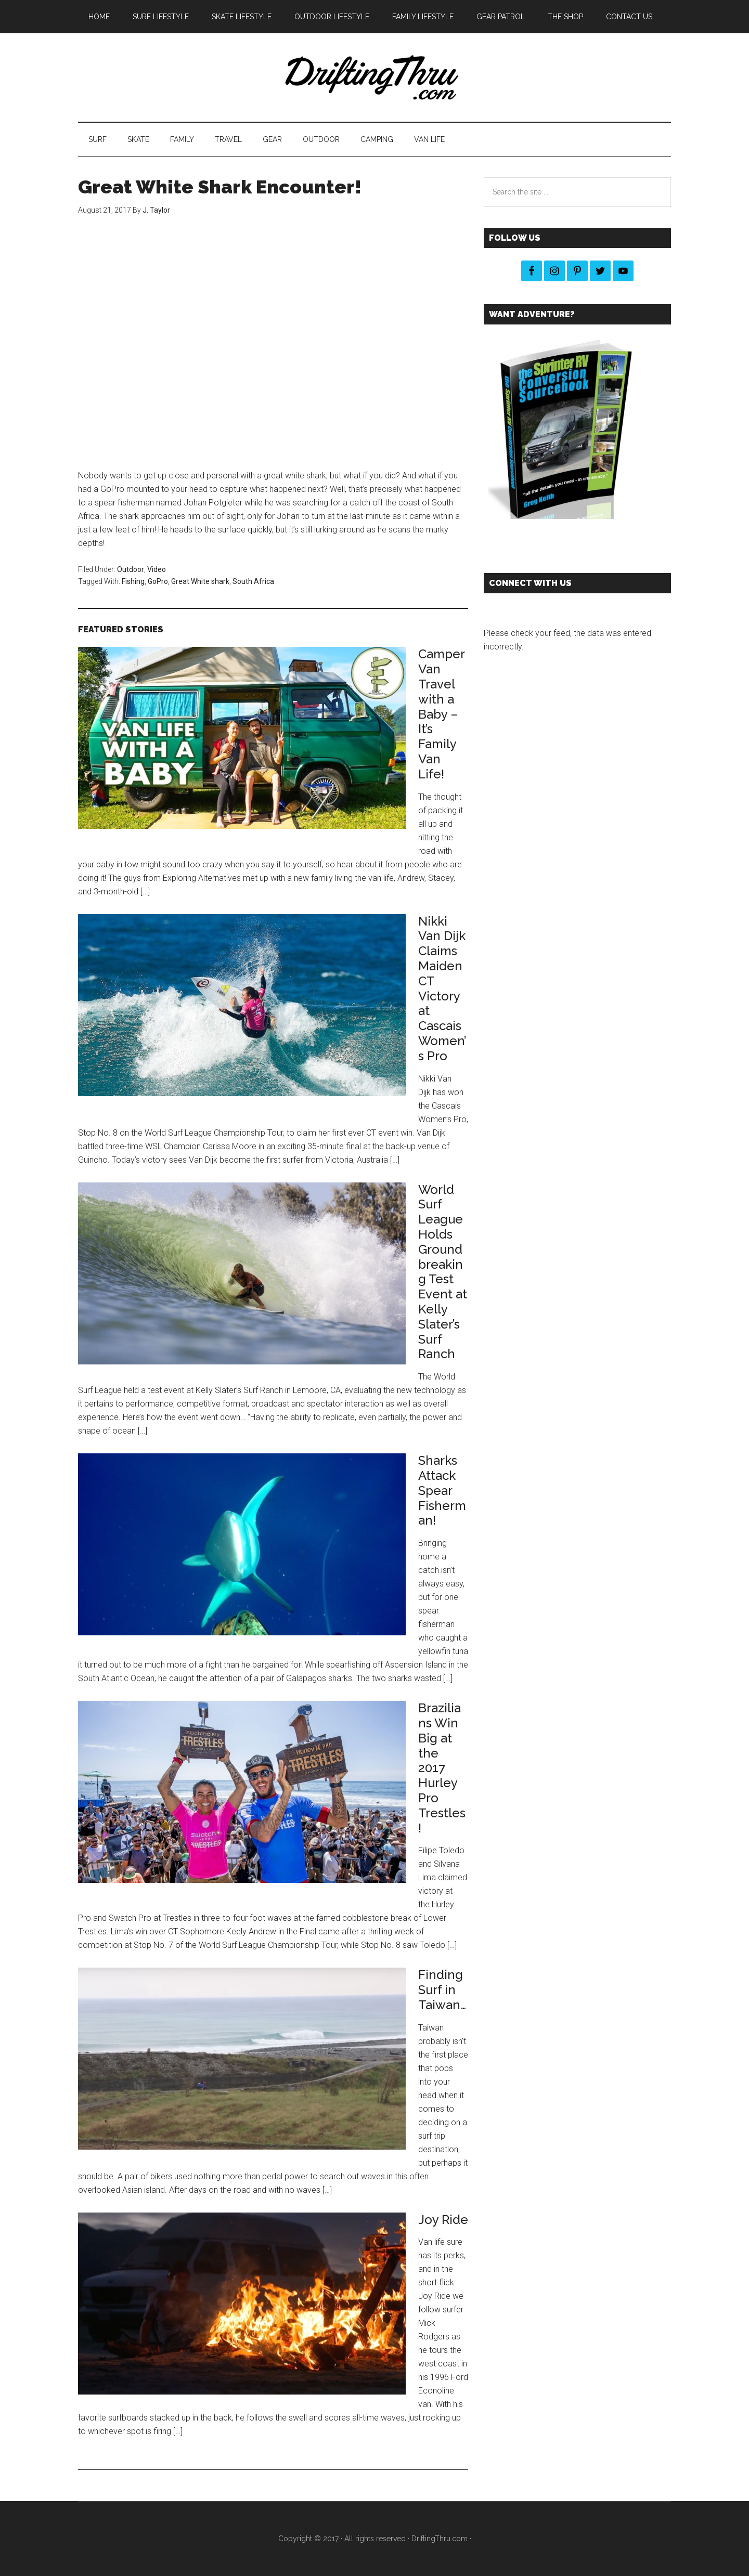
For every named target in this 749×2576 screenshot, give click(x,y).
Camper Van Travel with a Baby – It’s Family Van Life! (441, 713)
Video (156, 569)
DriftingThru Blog (374, 77)
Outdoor (130, 569)
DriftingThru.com (439, 2538)
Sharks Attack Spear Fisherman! (442, 1490)
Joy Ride (443, 2219)
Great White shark (200, 581)
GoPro (158, 581)
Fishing (133, 581)
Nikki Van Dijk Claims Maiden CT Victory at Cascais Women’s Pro (442, 988)
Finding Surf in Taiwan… (442, 1989)
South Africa (253, 581)
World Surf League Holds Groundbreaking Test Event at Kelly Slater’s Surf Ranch (442, 1272)
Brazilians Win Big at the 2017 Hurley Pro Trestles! (442, 1767)
